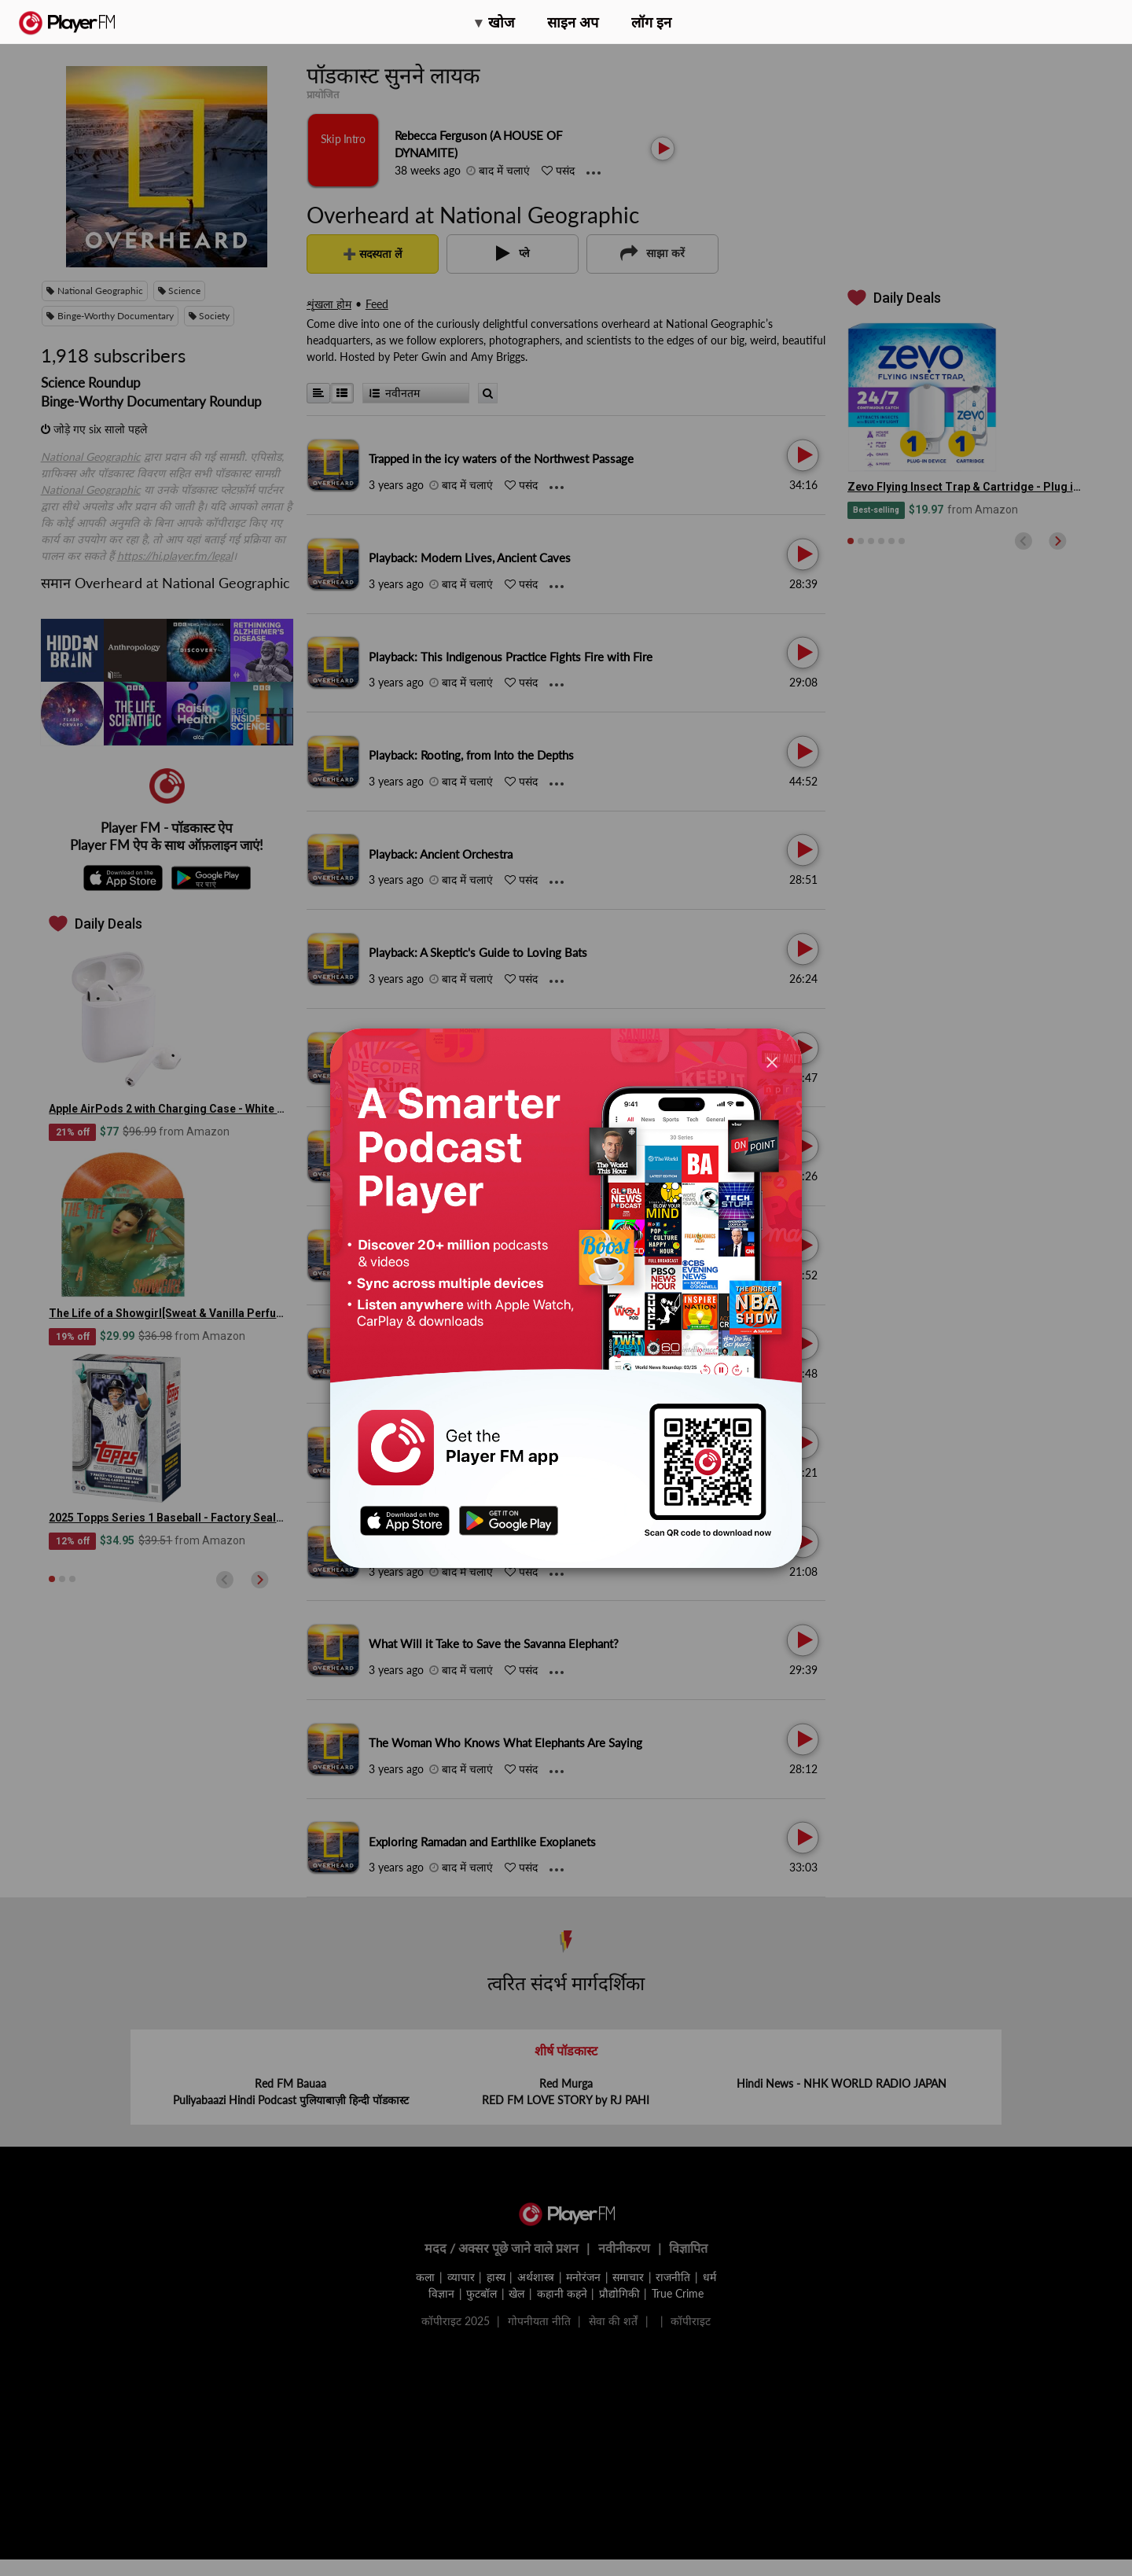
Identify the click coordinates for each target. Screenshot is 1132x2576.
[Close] (772, 1062)
